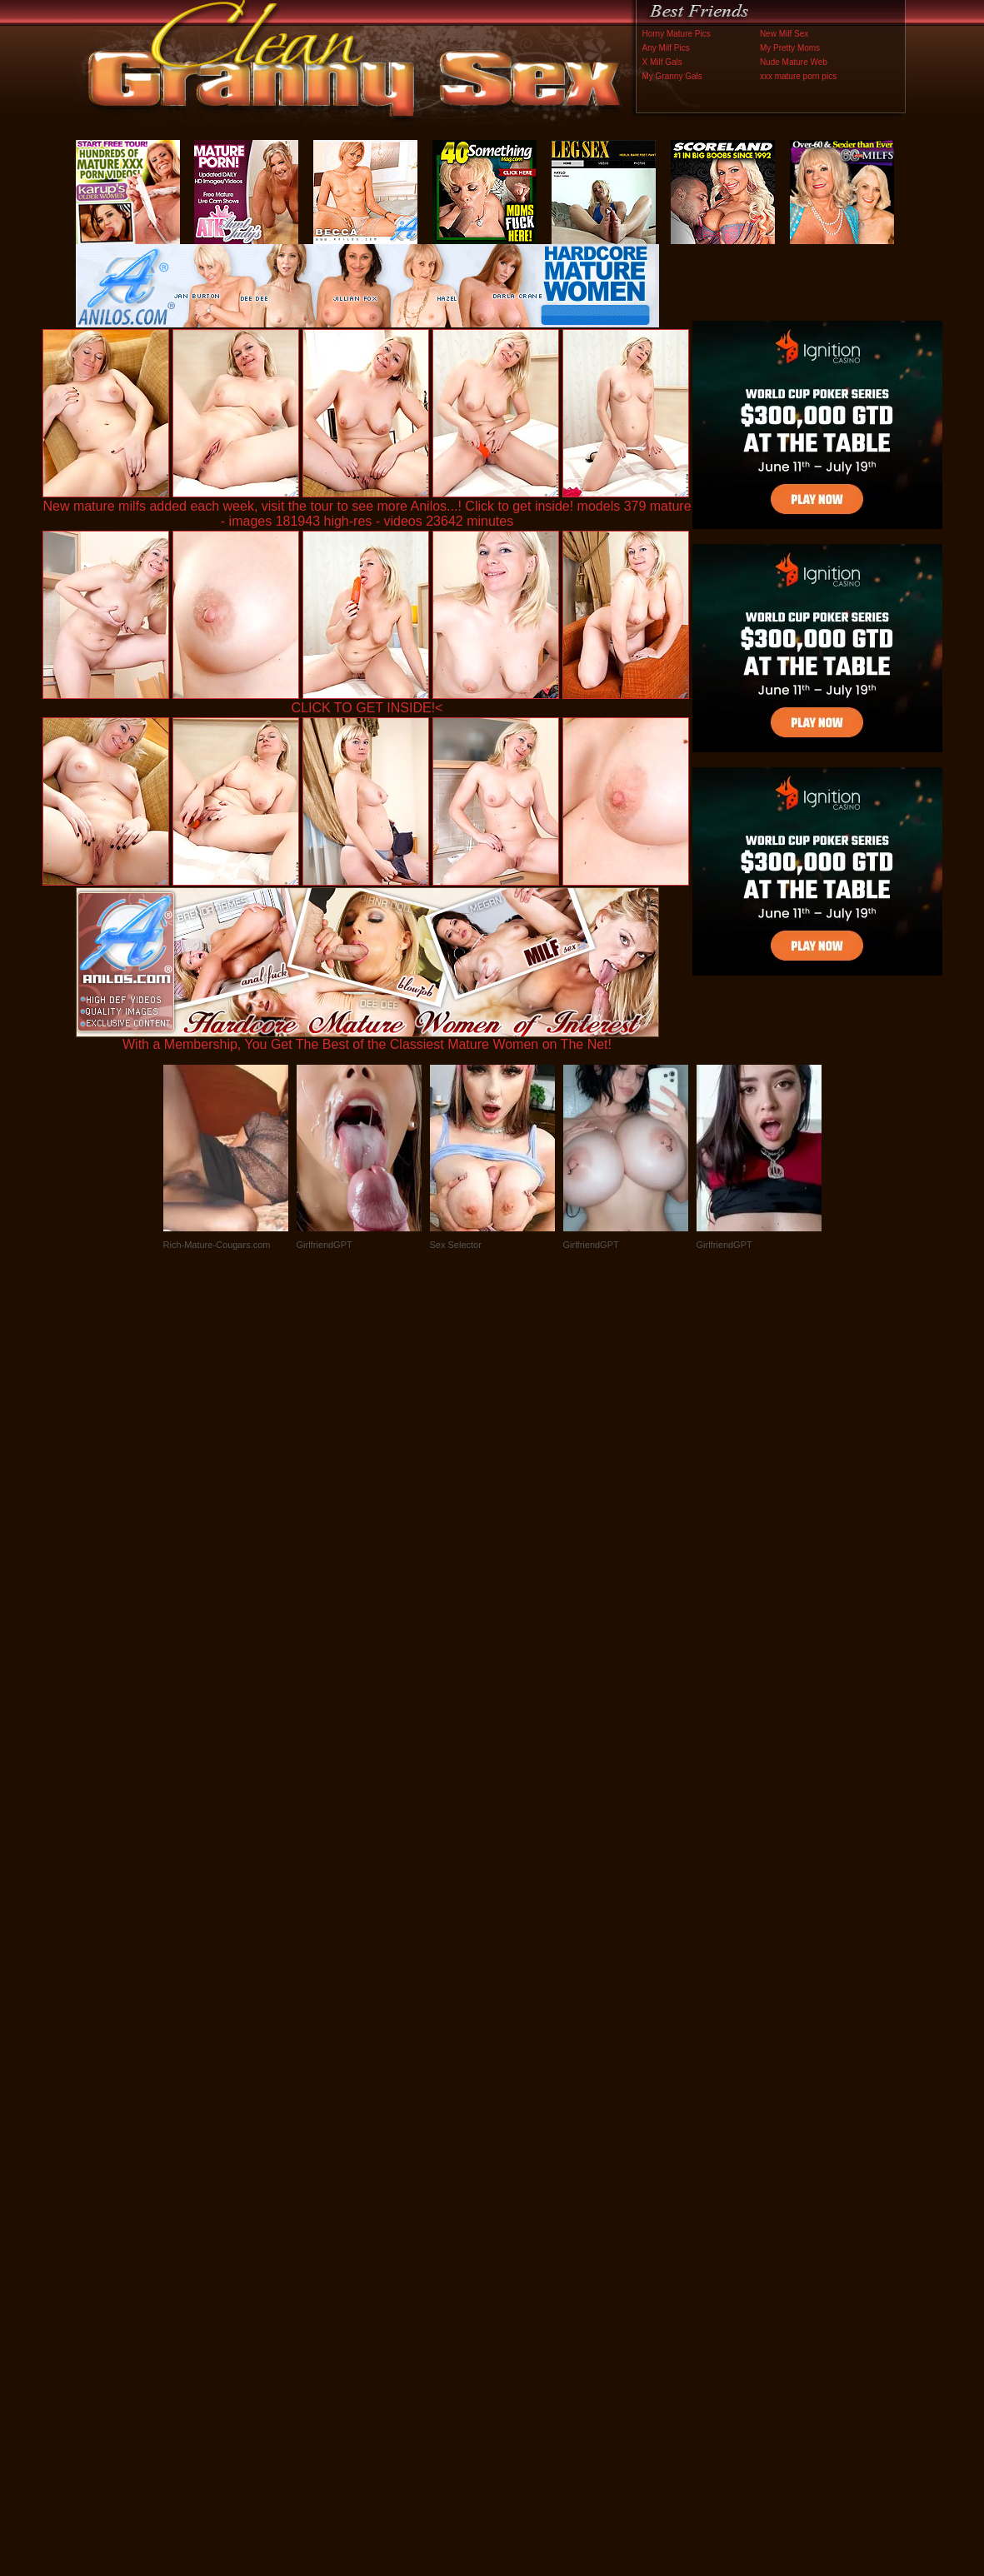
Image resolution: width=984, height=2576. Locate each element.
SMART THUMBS (521, 2228)
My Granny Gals (672, 76)
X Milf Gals (662, 62)
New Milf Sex (784, 33)
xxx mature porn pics (798, 76)
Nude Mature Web (793, 62)
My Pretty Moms (790, 47)
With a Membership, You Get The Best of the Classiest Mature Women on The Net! (367, 1038)
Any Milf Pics (666, 47)
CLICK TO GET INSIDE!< (367, 708)
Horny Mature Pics (676, 33)
